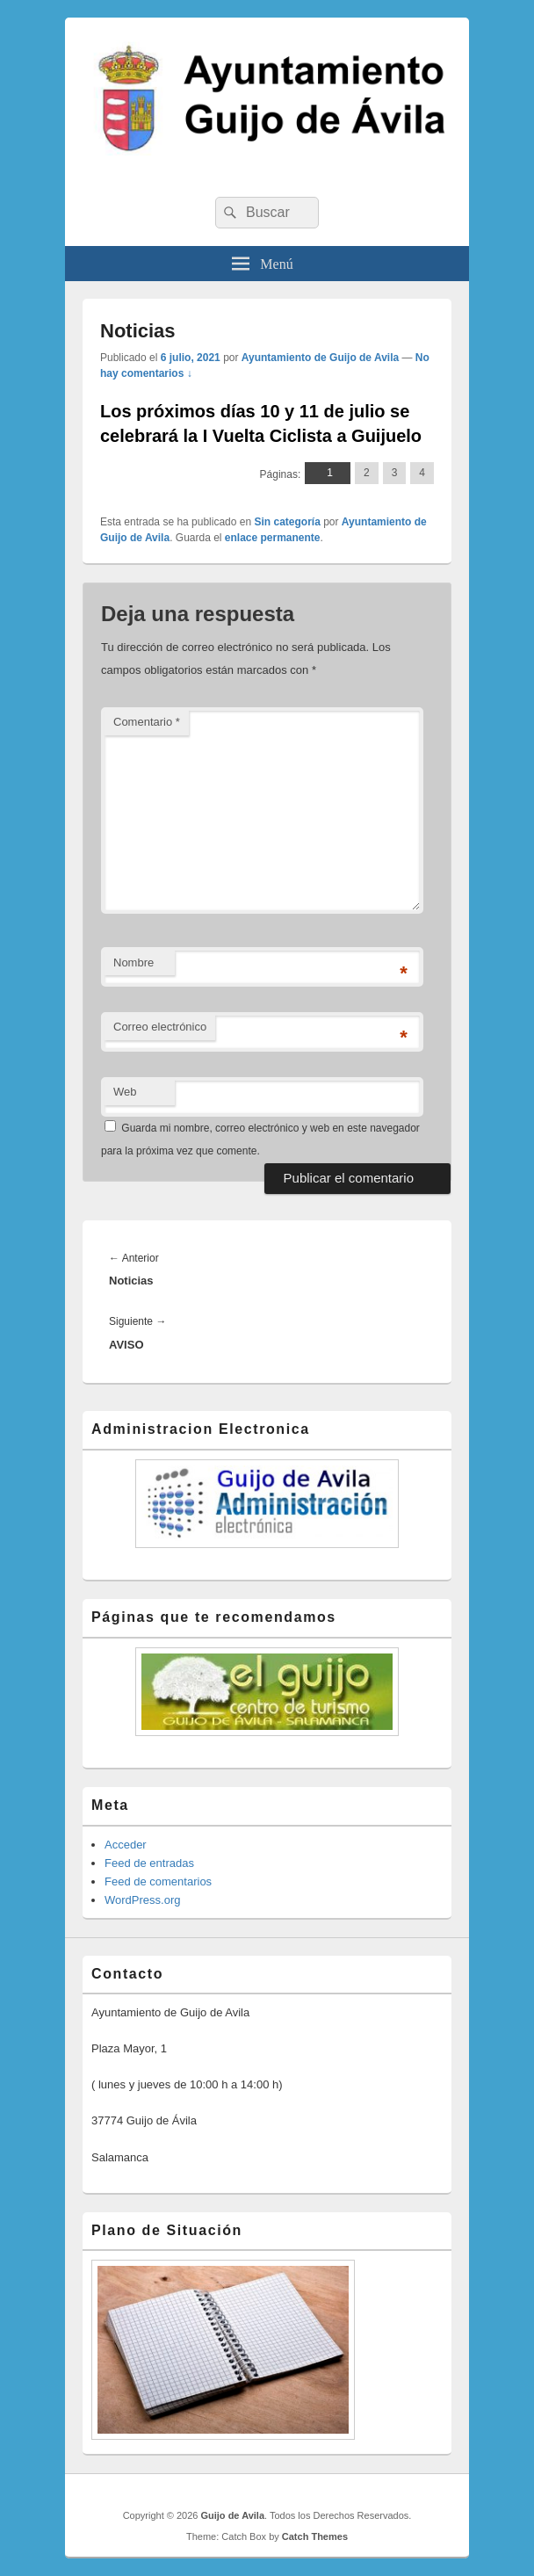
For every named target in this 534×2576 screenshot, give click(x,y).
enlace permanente (273, 538)
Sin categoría (287, 522)
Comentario (146, 721)
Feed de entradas (149, 1863)
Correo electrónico (159, 1026)
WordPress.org (142, 1900)
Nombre (133, 962)
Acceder (126, 1844)
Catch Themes (315, 2536)
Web (125, 1091)
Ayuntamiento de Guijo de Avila (320, 357)
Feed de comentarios (158, 1881)
